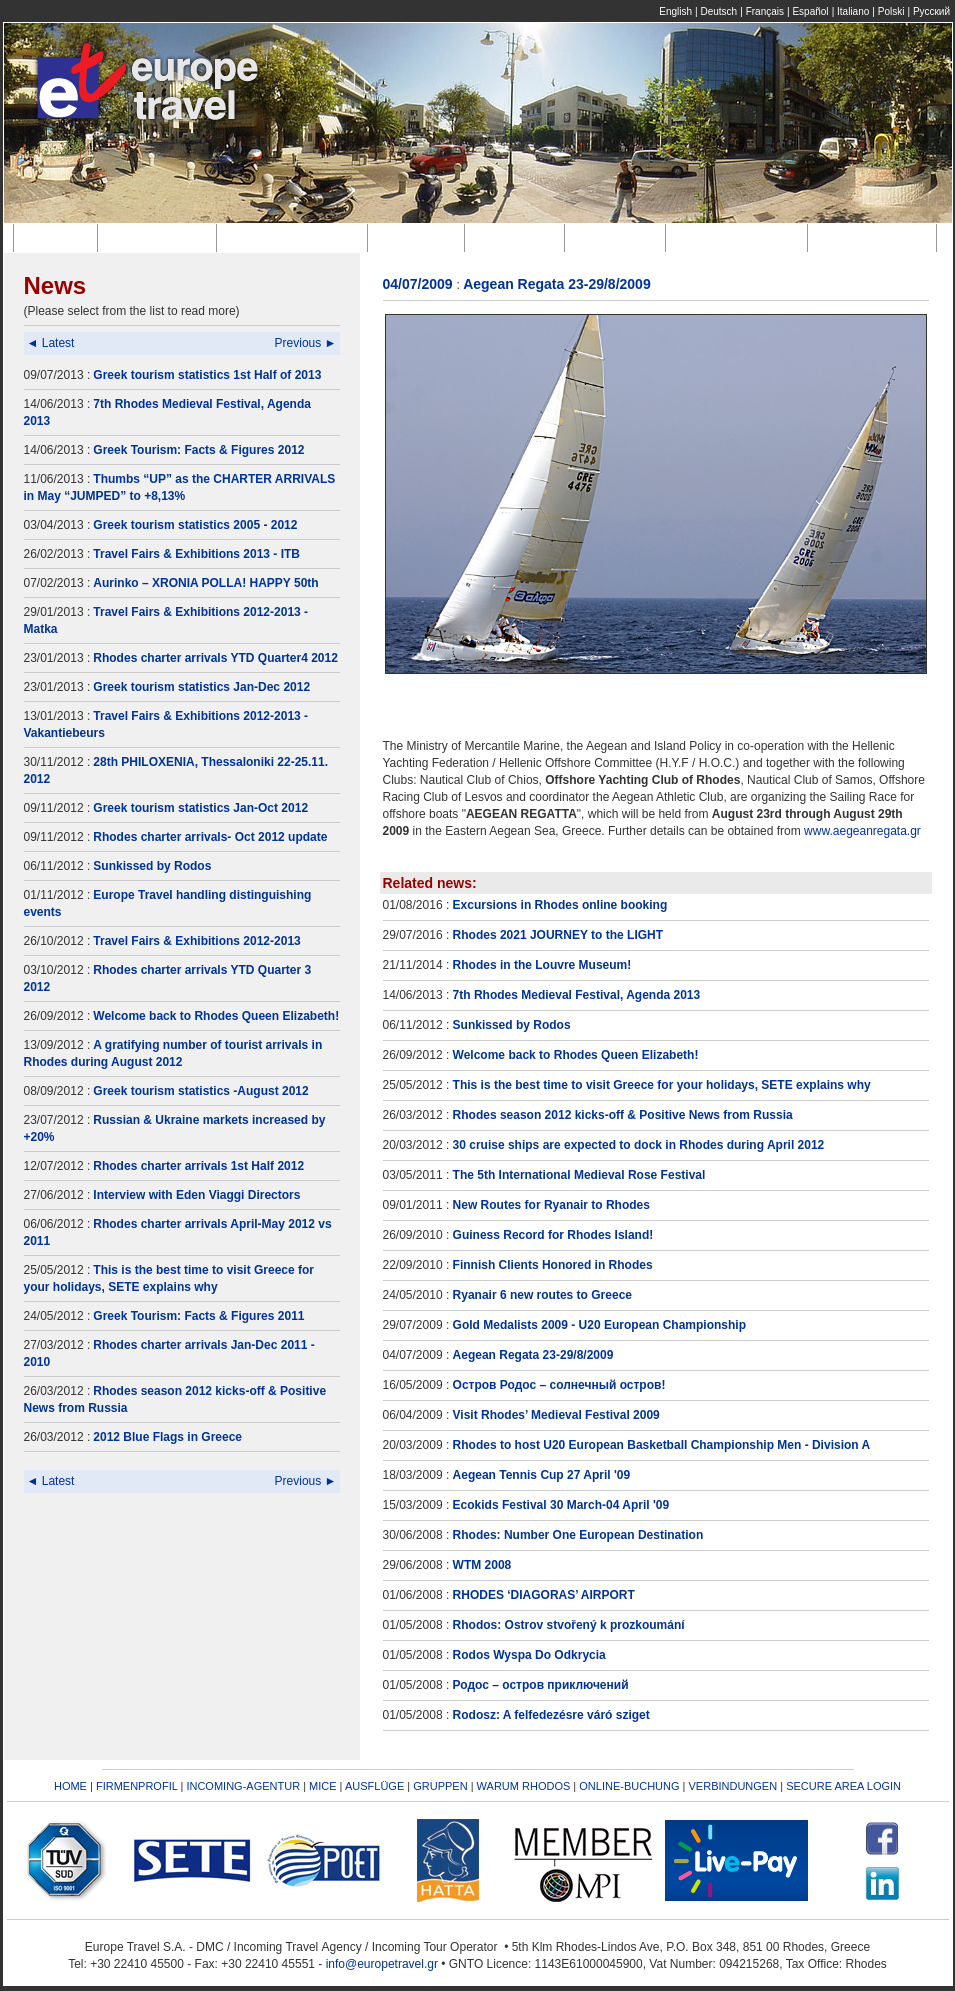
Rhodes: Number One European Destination (578, 1535)
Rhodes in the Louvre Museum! (542, 965)
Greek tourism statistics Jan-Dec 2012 (201, 687)
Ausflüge (518, 237)
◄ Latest (51, 343)
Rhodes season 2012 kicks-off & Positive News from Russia (623, 1115)
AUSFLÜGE (376, 1786)
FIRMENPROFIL (137, 1786)
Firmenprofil (160, 237)
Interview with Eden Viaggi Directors (196, 1195)
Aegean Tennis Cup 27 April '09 (542, 1475)
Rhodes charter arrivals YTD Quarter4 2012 (215, 658)
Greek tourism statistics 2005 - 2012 (195, 525)
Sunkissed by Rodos (152, 866)
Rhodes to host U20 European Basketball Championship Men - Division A (662, 1445)
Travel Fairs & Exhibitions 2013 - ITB (196, 554)
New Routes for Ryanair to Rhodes (551, 1205)
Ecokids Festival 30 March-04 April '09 (561, 1505)
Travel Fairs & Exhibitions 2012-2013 (196, 941)
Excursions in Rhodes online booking (560, 905)
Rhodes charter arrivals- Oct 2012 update (210, 837)
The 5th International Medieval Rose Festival (579, 1175)
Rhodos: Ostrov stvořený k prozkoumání (569, 1625)
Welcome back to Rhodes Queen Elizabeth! (216, 1016)
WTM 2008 (482, 1565)
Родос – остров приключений (541, 1685)
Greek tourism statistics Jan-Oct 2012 (200, 808)
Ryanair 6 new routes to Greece (542, 1295)
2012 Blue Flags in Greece (167, 1437)
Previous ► (306, 343)
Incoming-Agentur (295, 237)
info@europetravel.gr (382, 1964)
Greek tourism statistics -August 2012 (200, 1091)
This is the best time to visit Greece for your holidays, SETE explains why (662, 1085)
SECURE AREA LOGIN (843, 1786)
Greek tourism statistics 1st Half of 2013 (207, 375)
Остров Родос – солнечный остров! (559, 1385)
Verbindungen (875, 237)
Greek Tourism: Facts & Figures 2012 (198, 450)
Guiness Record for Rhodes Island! (553, 1235)
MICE (323, 1786)
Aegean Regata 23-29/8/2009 (533, 1355)
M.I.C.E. (419, 237)
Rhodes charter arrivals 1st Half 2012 (198, 1166)
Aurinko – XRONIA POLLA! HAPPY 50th (205, 583)
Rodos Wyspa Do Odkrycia (529, 1655)
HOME (70, 1786)
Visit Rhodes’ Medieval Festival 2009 (556, 1415)
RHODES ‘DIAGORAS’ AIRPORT (544, 1595)
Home (59, 237)
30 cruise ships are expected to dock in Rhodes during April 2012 (639, 1145)
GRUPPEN (440, 1786)
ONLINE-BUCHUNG (629, 1786)
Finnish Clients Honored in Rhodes (553, 1265)
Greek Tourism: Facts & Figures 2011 (198, 1316)
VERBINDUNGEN (733, 1786)
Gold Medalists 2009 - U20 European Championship (599, 1325)
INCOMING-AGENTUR (243, 1786)
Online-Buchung (739, 237)
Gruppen (619, 237)
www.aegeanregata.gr (862, 831)
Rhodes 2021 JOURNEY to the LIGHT (558, 935)
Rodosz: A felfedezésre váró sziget (551, 1715)
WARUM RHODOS (524, 1786)
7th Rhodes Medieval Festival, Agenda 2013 (577, 995)
